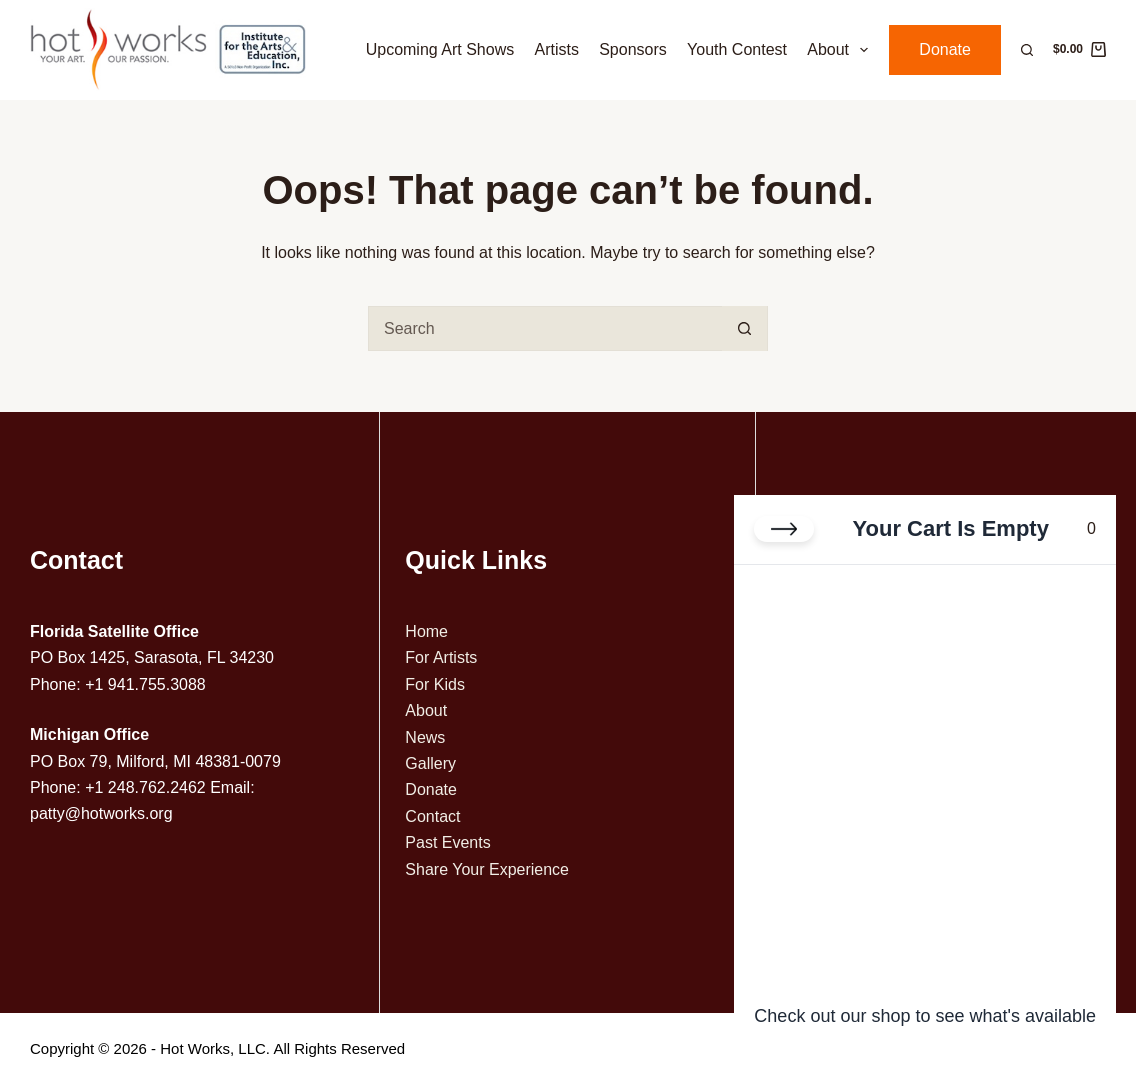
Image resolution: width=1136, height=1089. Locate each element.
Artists (556, 49)
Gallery (430, 763)
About (841, 50)
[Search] (1027, 50)
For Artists (441, 657)
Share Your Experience (487, 869)
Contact (432, 816)
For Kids (435, 684)
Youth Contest (737, 49)
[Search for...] (545, 328)
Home (426, 631)
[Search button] (744, 328)
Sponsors (633, 49)
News (425, 737)
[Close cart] (784, 529)
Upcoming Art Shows (440, 49)
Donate (945, 49)
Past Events (447, 842)
